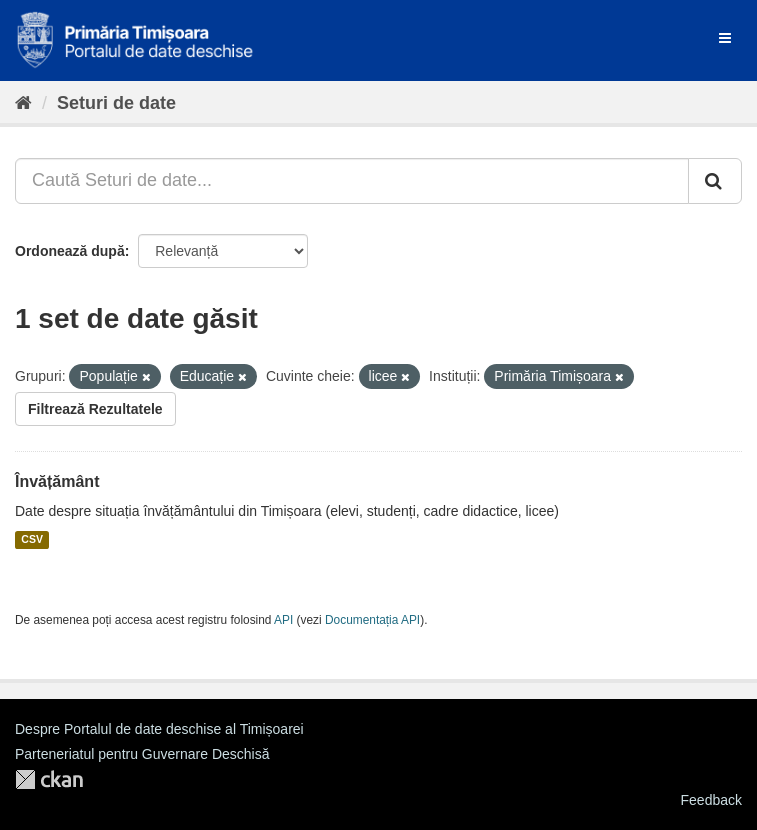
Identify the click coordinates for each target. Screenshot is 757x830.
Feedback (711, 800)
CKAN (49, 779)
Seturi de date (116, 103)
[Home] (23, 103)
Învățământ (57, 481)
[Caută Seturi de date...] (352, 181)
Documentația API (372, 620)
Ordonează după (70, 251)
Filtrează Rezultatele (95, 409)
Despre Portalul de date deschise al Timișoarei (159, 729)
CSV (32, 540)
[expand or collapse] (725, 38)
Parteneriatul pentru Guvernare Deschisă (142, 754)
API (283, 620)
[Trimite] (715, 181)
